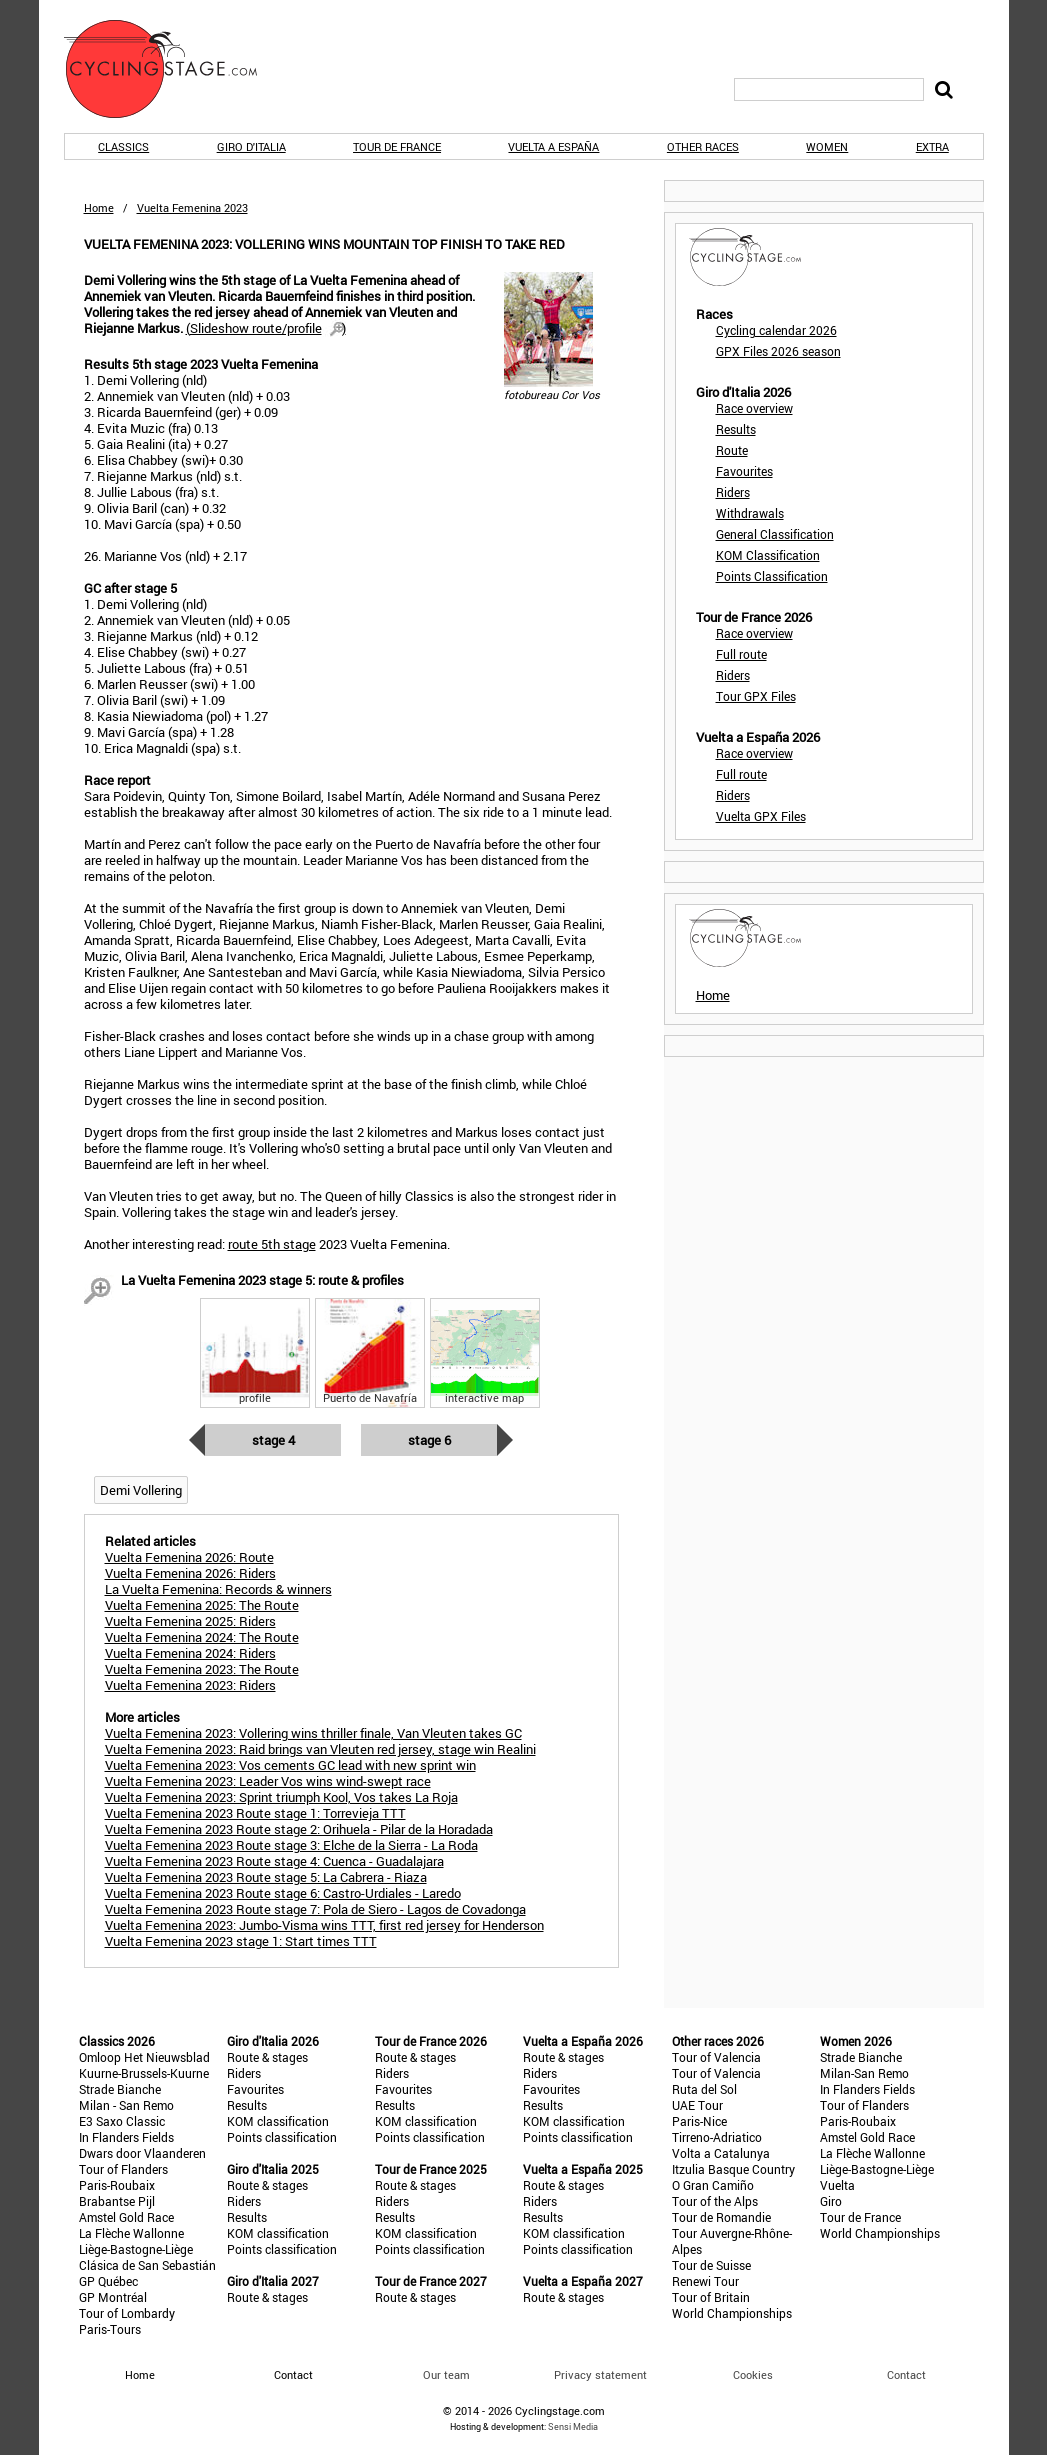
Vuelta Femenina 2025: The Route (202, 1605)
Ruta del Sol (704, 2089)
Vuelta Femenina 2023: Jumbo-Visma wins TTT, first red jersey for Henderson (324, 1925)
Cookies (753, 2374)
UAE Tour (697, 2105)
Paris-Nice (699, 2121)
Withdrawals (750, 513)
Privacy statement (600, 2374)
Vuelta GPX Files (761, 816)
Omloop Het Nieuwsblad (144, 2057)
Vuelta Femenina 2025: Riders (190, 1621)
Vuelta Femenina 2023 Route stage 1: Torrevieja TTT (255, 1813)
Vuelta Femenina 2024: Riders (190, 1653)
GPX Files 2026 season (778, 351)
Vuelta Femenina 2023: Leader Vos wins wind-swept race (268, 1781)
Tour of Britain (711, 2297)
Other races (703, 146)
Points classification (282, 2137)
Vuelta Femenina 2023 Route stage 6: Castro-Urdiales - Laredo (283, 1893)
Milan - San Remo (126, 2105)
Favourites (744, 471)
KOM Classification (768, 555)
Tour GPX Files (756, 696)
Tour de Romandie (721, 2217)
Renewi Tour (705, 2281)
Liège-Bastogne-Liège (136, 2249)
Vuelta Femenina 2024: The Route (202, 1637)
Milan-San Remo (864, 2073)
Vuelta (837, 2185)
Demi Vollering (141, 1490)
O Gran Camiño (713, 2185)
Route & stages (267, 2057)
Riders (733, 492)
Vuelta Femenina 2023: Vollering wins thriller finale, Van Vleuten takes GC (313, 1733)
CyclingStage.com (174, 69)
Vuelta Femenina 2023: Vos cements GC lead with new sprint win (290, 1765)
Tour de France (397, 146)
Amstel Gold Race (126, 2217)
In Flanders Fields (126, 2137)
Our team (446, 2374)
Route (732, 450)
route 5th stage (272, 1244)
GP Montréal (113, 2297)
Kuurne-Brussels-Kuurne (144, 2073)
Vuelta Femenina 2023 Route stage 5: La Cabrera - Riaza (266, 1877)
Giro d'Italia (251, 146)
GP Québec (108, 2281)
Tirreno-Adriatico (717, 2137)
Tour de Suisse (711, 2265)
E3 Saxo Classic (122, 2121)
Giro (831, 2201)
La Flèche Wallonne (131, 2233)
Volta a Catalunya (721, 2153)
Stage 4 (273, 1440)
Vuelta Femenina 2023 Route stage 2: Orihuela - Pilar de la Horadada (299, 1829)
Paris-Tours (110, 2329)
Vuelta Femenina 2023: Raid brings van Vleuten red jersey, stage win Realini (320, 1749)
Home (99, 207)
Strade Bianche (120, 2089)
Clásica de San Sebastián (147, 2265)
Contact (906, 2374)
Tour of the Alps (715, 2201)
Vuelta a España (553, 146)
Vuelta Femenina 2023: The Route (202, 1669)
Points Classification (772, 576)
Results (736, 429)
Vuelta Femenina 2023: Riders (190, 1685)
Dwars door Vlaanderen (142, 2153)
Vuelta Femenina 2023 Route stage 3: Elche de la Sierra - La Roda (291, 1845)
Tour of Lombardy (127, 2313)
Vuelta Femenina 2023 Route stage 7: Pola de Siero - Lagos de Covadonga (315, 1909)
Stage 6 (429, 1440)
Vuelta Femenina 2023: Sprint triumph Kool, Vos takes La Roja (281, 1797)
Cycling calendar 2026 (776, 330)
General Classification (775, 534)
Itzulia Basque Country (733, 2169)
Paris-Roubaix (117, 2185)
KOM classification (278, 2121)
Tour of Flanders (123, 2169)
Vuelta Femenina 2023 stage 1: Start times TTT (241, 1941)
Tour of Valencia (716, 2057)
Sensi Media (573, 2426)
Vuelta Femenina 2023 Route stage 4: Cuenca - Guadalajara (274, 1861)
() (266, 328)
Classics (123, 146)
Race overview (754, 408)
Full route (741, 654)
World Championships (732, 2313)
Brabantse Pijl (117, 2201)
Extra (932, 146)
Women (827, 146)
